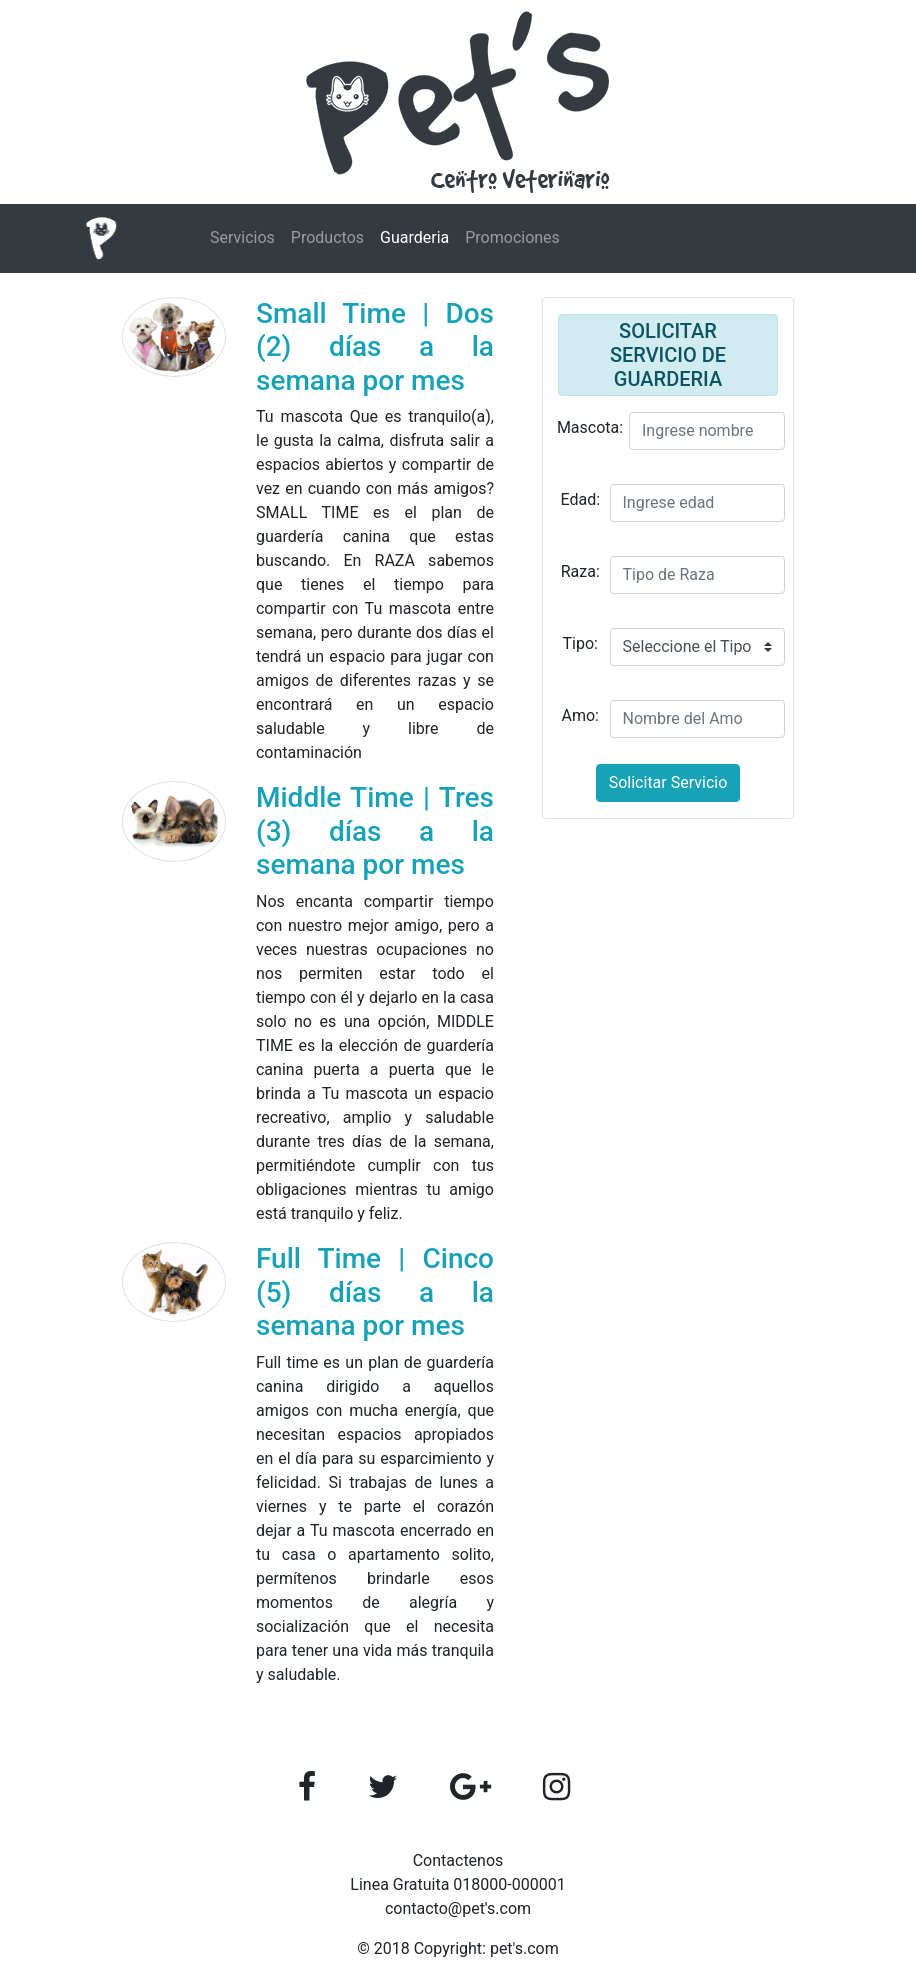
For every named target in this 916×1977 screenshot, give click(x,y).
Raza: (580, 571)
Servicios (242, 237)
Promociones (512, 237)
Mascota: (590, 427)
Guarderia (414, 237)
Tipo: (580, 643)
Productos (327, 237)
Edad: (580, 499)
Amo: (580, 715)
